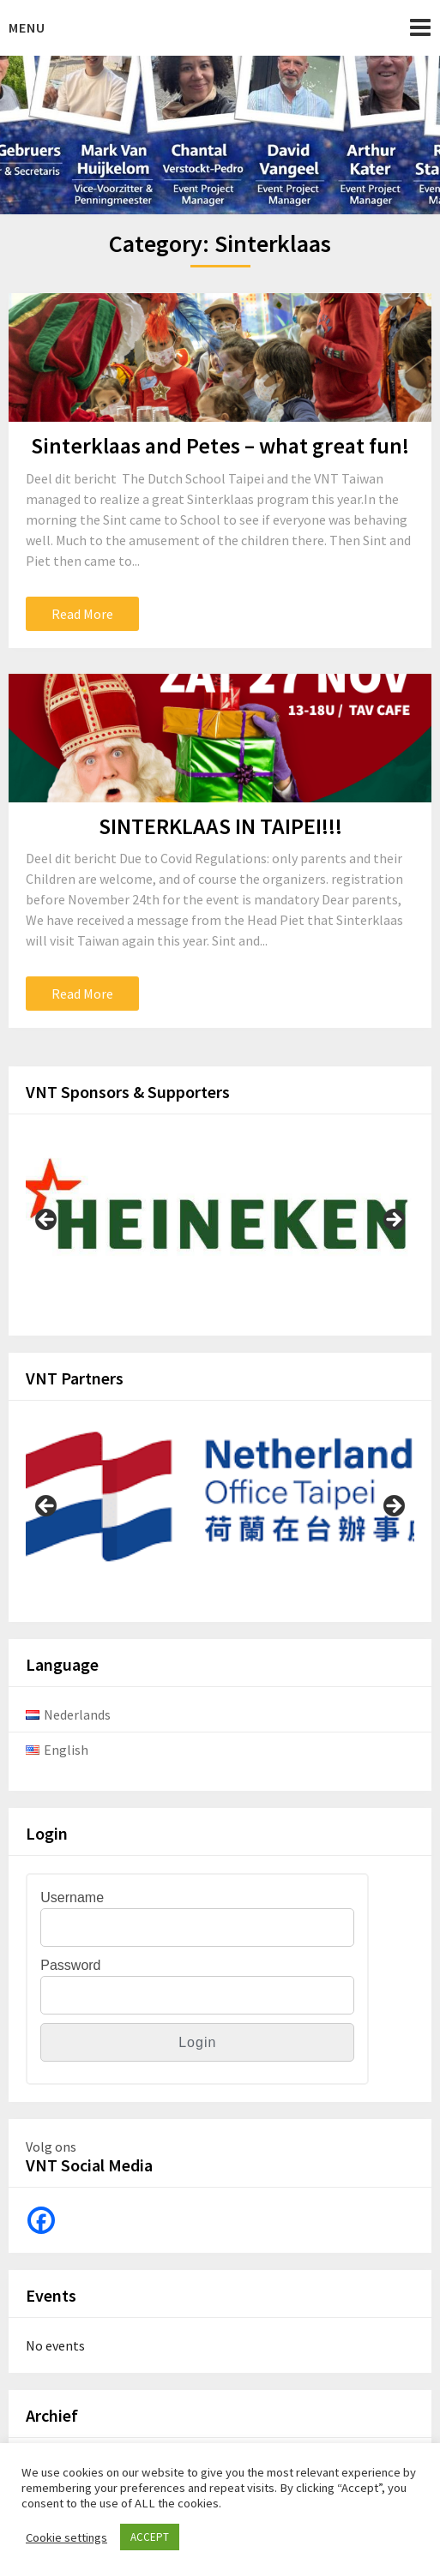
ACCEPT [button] (149, 2537)
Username (72, 1897)
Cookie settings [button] (66, 2537)
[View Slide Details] (219, 1215)
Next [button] (393, 1221)
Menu (27, 27)
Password (70, 1965)
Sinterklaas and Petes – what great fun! (220, 445)
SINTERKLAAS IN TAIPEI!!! (220, 826)
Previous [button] (47, 1221)
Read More (82, 613)
